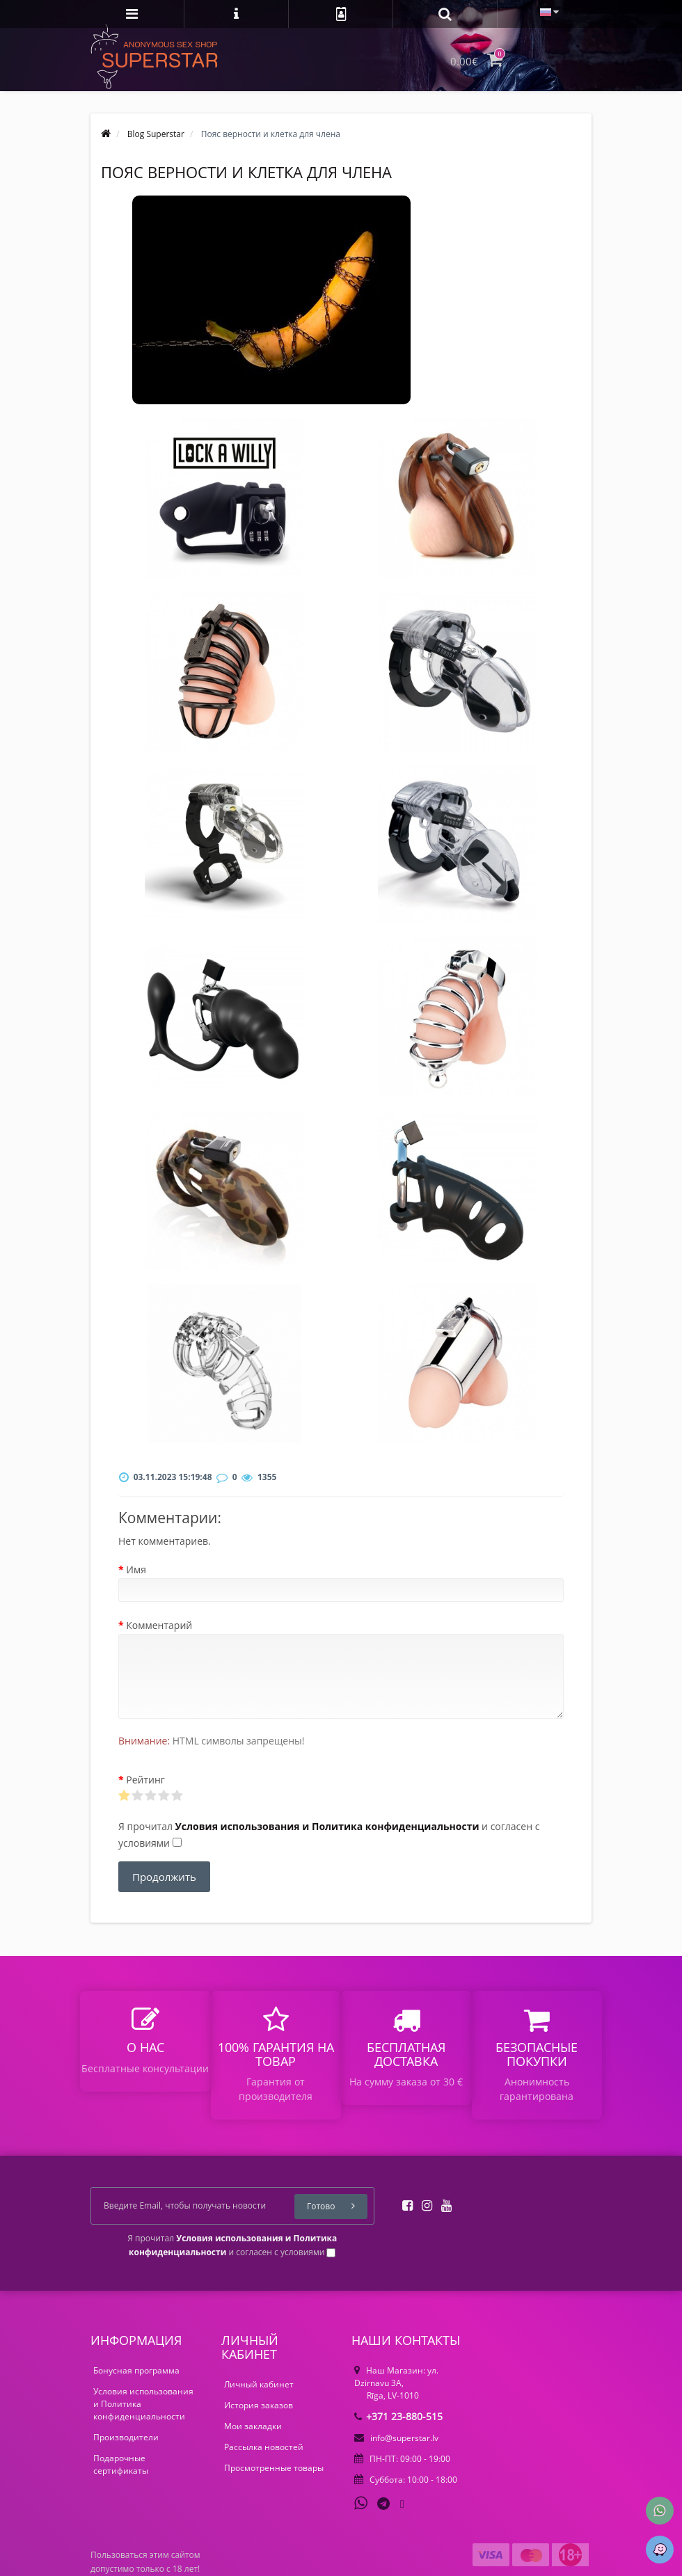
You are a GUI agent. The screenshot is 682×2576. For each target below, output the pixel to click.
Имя (136, 1569)
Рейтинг (145, 1779)
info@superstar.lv (396, 2438)
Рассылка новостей (263, 2447)
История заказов (258, 2405)
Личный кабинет (259, 2384)
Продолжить (164, 1877)
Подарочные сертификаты (120, 2464)
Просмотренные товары (274, 2468)
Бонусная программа (136, 2370)
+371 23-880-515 (398, 2416)
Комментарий (159, 1625)
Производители (126, 2437)
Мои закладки (253, 2426)
